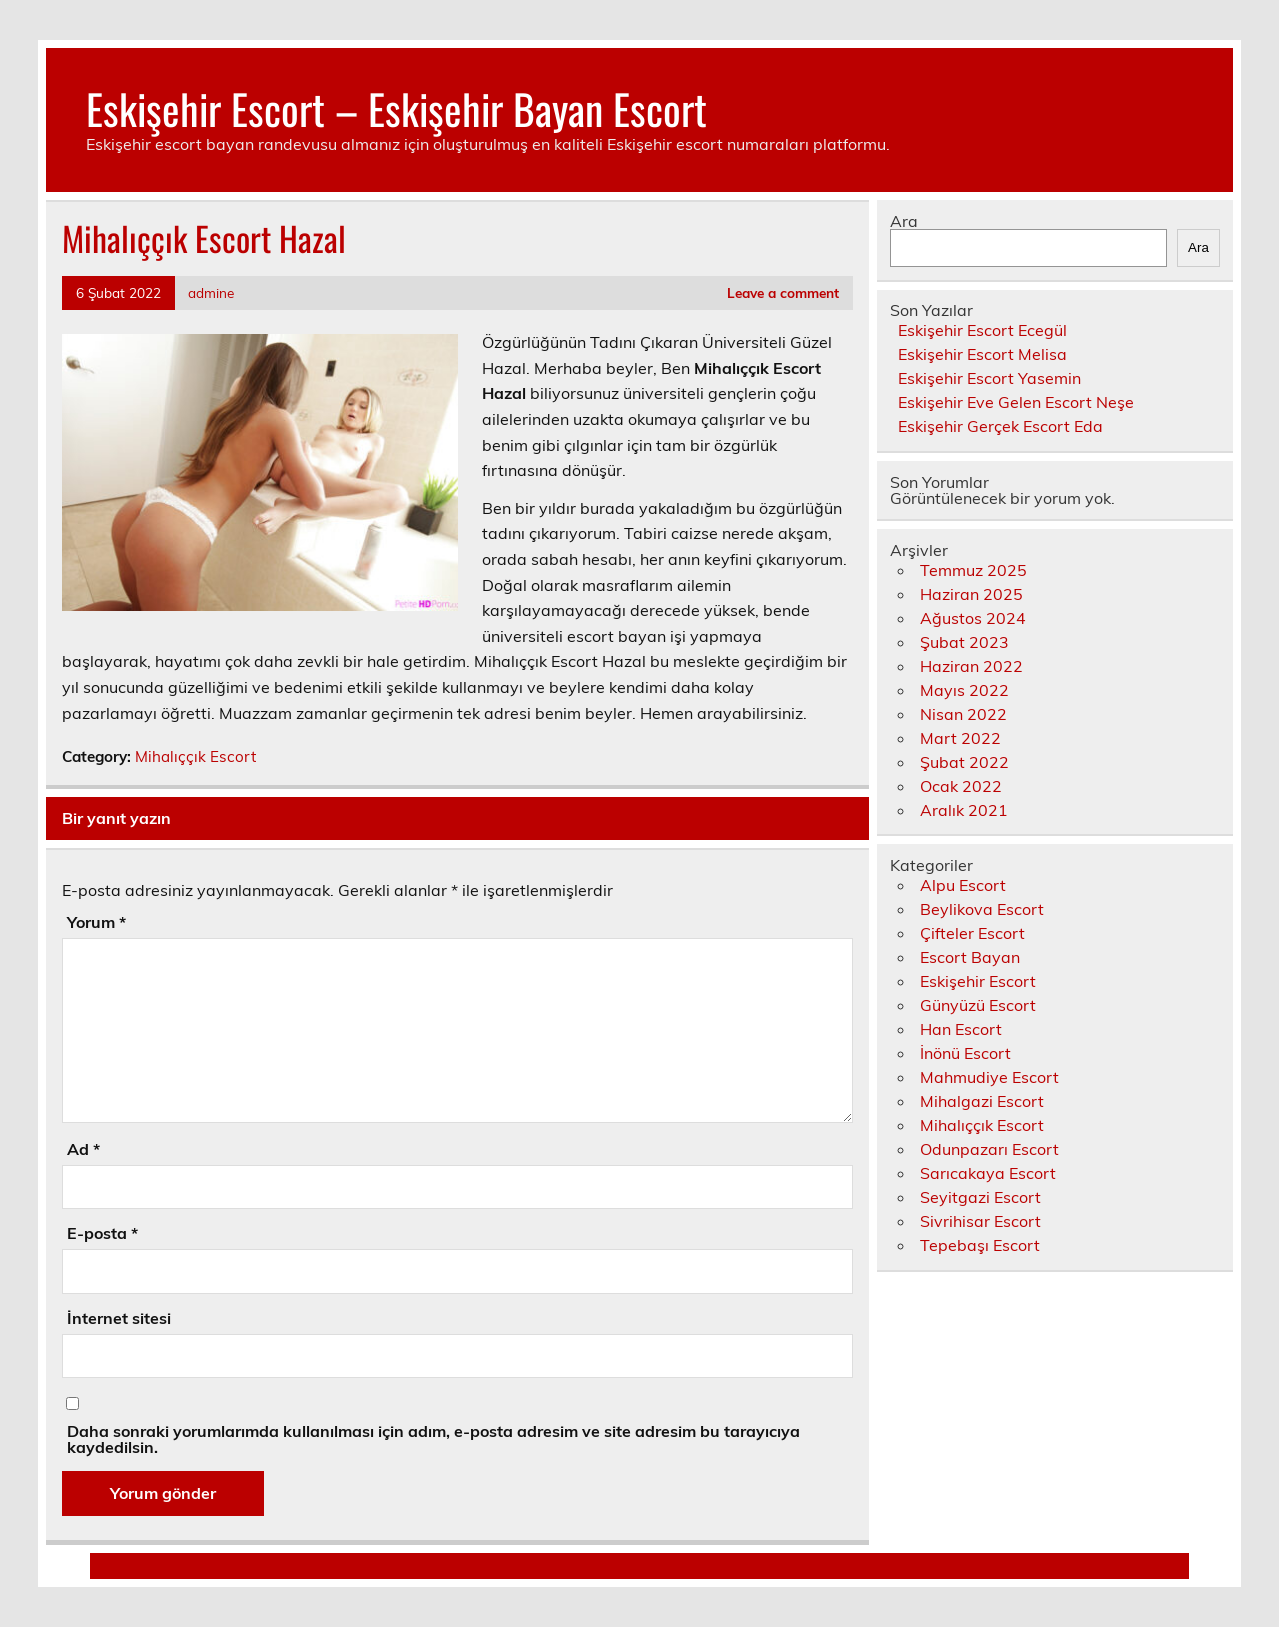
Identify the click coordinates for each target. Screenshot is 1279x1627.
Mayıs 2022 (964, 690)
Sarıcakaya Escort (988, 1173)
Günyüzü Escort (978, 1005)
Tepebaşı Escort (980, 1245)
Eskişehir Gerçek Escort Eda (1000, 426)
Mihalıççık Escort (195, 756)
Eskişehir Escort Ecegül (982, 330)
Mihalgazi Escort (982, 1101)
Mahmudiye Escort (989, 1077)
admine (211, 292)
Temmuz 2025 (973, 570)
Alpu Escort (963, 885)
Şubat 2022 (964, 762)
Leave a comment (783, 292)
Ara (904, 221)
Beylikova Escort (982, 909)
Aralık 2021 (964, 810)
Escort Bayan (970, 957)
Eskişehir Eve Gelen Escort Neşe (1016, 402)
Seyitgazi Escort (980, 1197)
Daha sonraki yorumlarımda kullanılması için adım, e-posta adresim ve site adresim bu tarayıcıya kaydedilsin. (433, 1439)
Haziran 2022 (971, 666)
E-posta (102, 1233)
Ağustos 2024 (973, 618)
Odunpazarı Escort (989, 1149)
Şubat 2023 (964, 642)
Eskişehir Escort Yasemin (989, 378)
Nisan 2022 (963, 714)
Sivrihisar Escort (980, 1221)
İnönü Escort (965, 1053)
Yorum (96, 922)
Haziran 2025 (971, 594)
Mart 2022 (960, 738)
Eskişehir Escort (978, 981)
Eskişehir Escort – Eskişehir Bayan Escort (396, 108)
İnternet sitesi (119, 1318)
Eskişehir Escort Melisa (982, 354)
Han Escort (961, 1029)
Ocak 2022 (961, 786)
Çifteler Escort (972, 933)
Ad (83, 1149)
